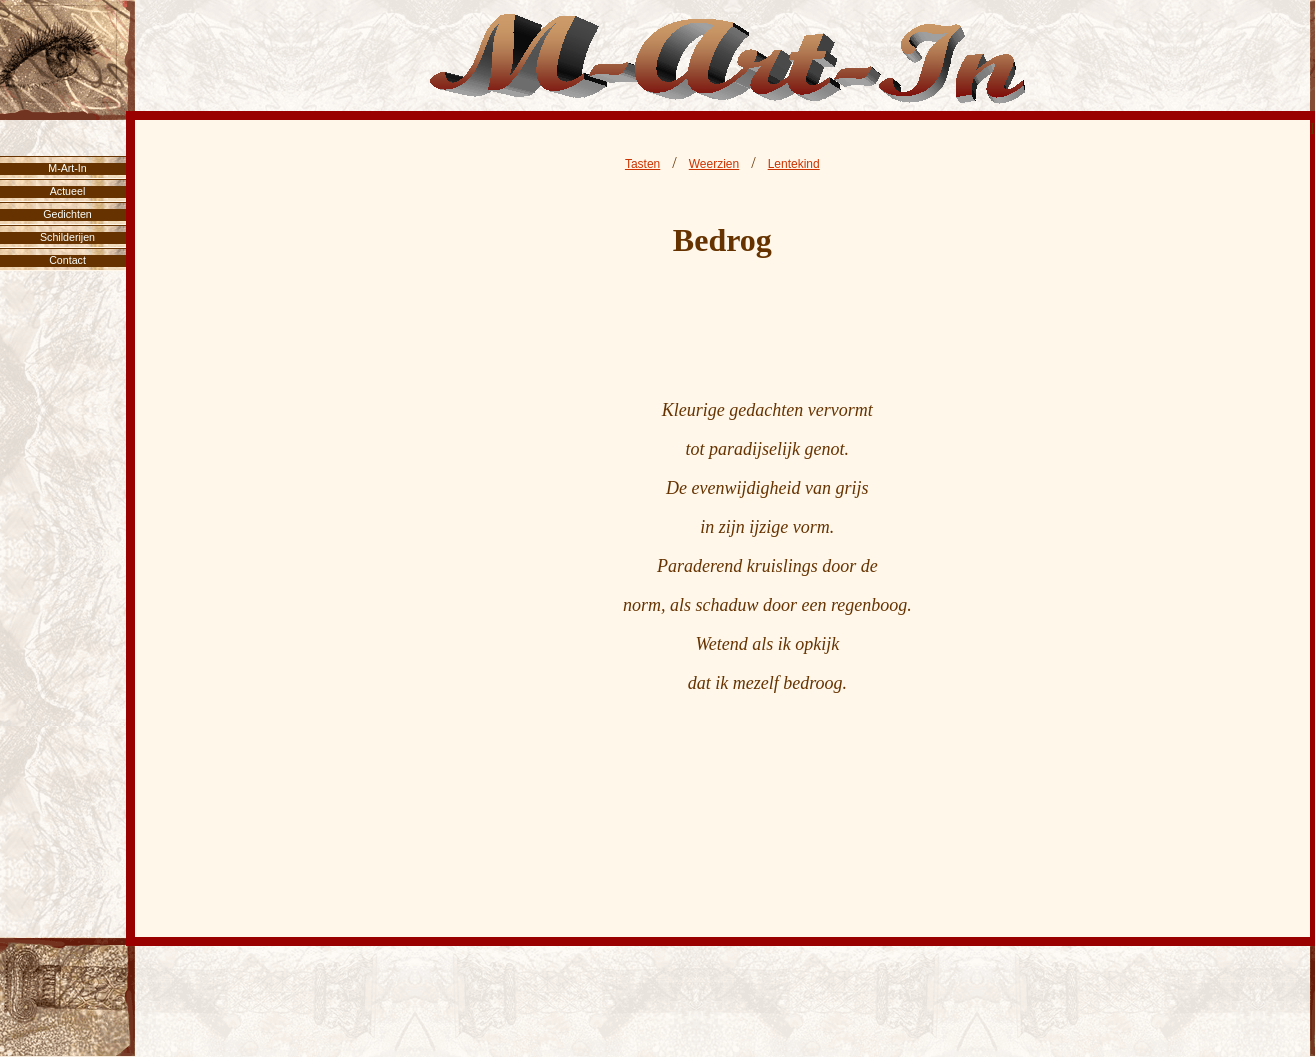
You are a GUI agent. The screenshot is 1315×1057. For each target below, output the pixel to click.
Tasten (642, 164)
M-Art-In (67, 168)
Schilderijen (67, 237)
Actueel (68, 191)
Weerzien (714, 164)
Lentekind (794, 164)
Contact (67, 260)
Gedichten (67, 214)
